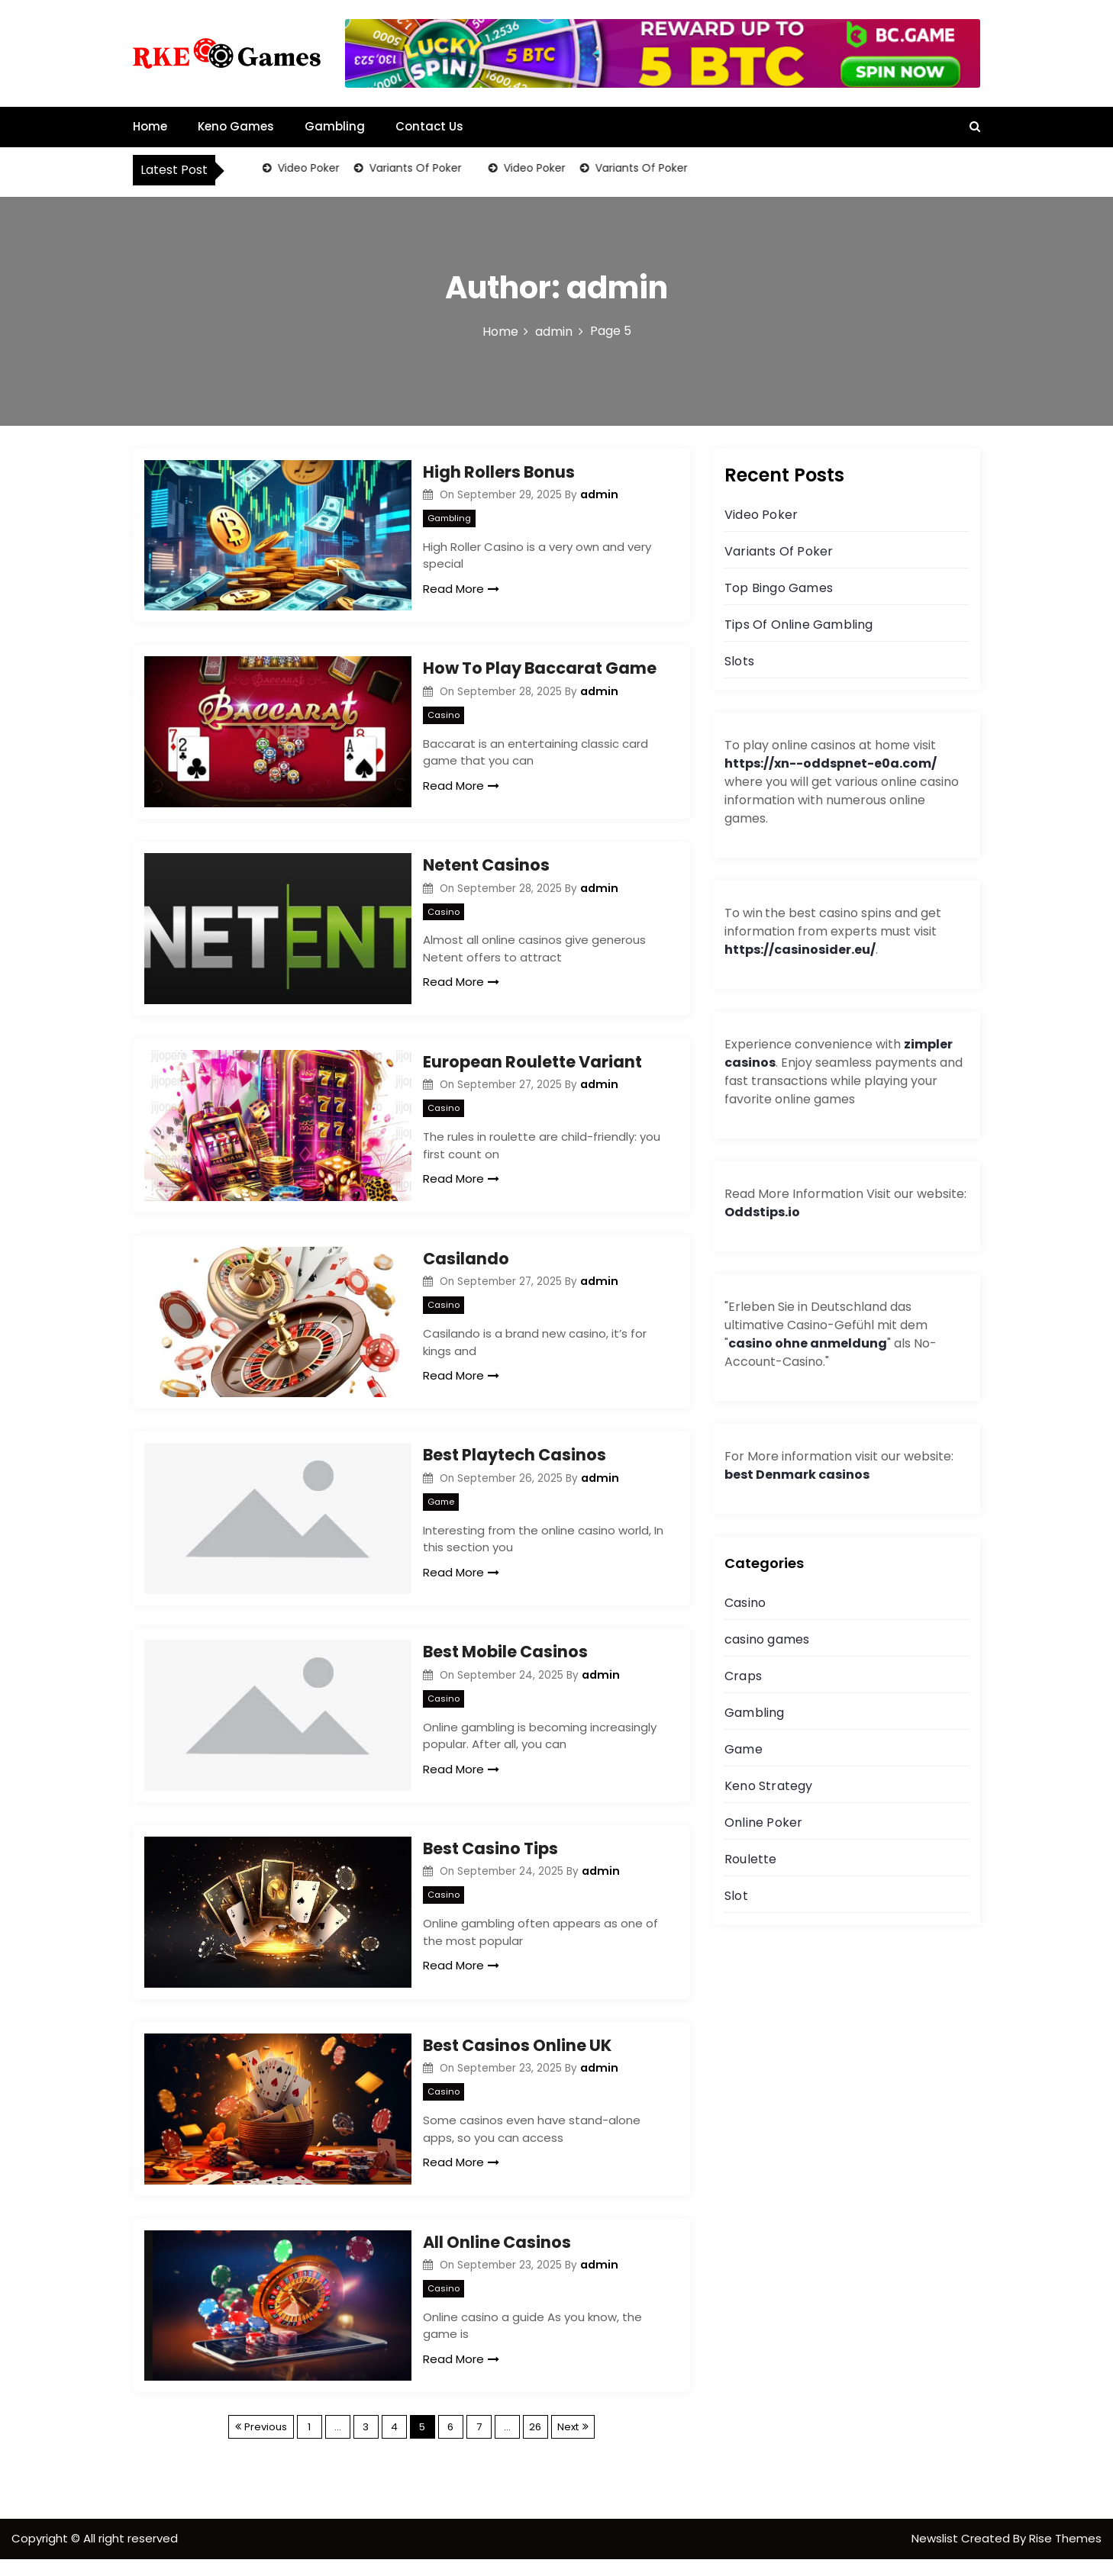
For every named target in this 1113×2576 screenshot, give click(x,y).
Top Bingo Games (778, 588)
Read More (461, 589)
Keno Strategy (768, 1786)
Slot (736, 1896)
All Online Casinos (497, 2257)
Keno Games (236, 126)
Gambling (335, 126)
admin (599, 494)
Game (440, 1510)
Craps (743, 1676)
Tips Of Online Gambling (798, 624)
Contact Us (429, 126)
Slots (739, 661)
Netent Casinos (486, 869)
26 (535, 2443)
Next (568, 2443)
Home (150, 126)
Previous (265, 2443)
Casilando (466, 1265)
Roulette (750, 1859)
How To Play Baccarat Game (540, 670)
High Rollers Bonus (499, 472)
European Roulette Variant (532, 1067)
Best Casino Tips (490, 1861)
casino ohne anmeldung (807, 1343)
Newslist (936, 2555)
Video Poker (307, 167)
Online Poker (763, 1822)
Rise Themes (1065, 2555)
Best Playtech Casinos (514, 1464)
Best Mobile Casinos (505, 1662)
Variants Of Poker (414, 167)
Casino (443, 716)
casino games (766, 1639)
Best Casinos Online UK (517, 2059)
